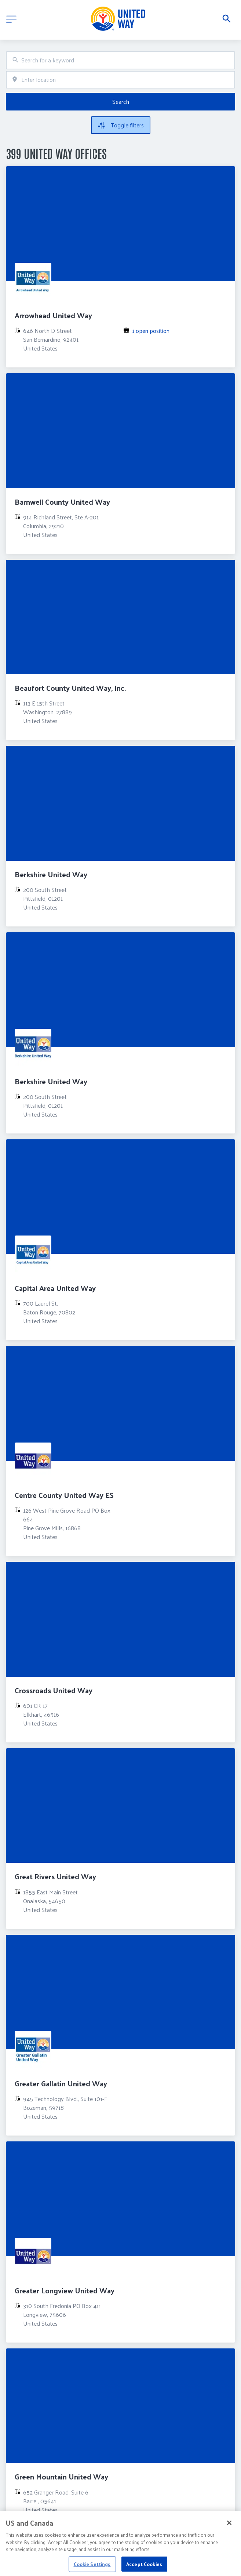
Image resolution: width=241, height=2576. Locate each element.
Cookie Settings (92, 2568)
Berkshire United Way (51, 874)
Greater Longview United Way (64, 2290)
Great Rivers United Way (55, 1876)
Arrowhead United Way (53, 315)
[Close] (229, 2526)
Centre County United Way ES (64, 1495)
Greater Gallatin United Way (61, 2083)
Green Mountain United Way (61, 2476)
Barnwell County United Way (62, 501)
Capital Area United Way (55, 1288)
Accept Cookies (144, 2568)
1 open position (150, 330)
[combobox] (120, 60)
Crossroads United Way (53, 1690)
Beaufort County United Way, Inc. (70, 687)
